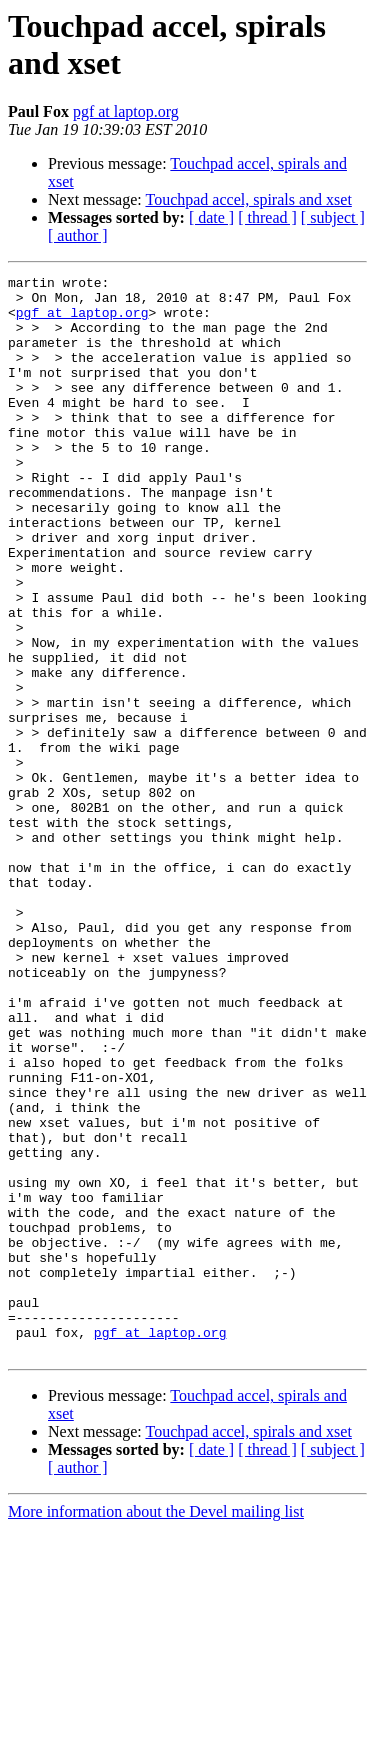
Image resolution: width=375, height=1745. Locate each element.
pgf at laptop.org (126, 111)
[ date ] (211, 217)
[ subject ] (333, 217)
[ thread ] (267, 217)
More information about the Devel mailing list (156, 1727)
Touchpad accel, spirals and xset (248, 199)
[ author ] (78, 235)
